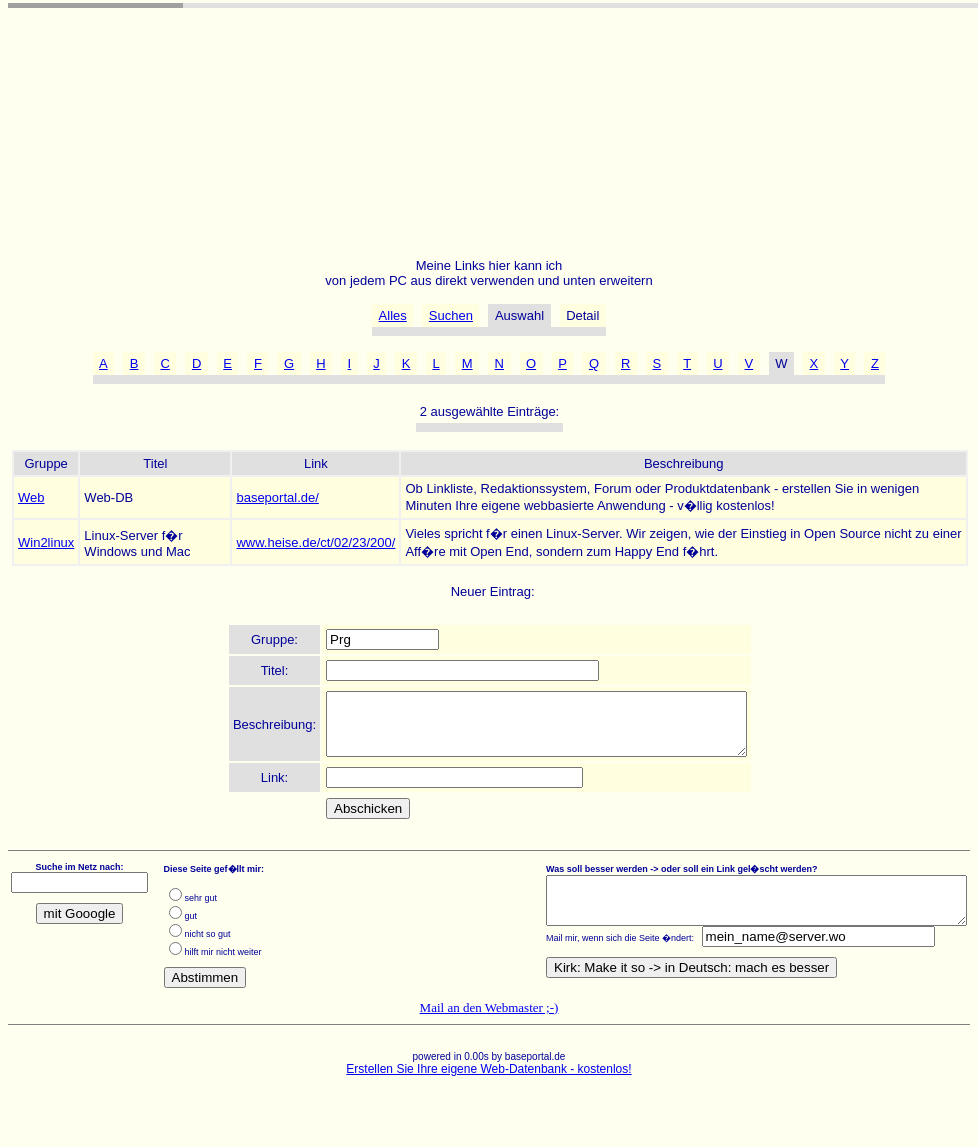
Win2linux (46, 542)
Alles (393, 315)
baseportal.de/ (277, 497)
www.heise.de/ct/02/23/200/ (315, 542)
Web (31, 497)
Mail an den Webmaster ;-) (489, 1019)
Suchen (451, 315)
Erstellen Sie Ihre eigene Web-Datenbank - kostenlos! (488, 1081)
